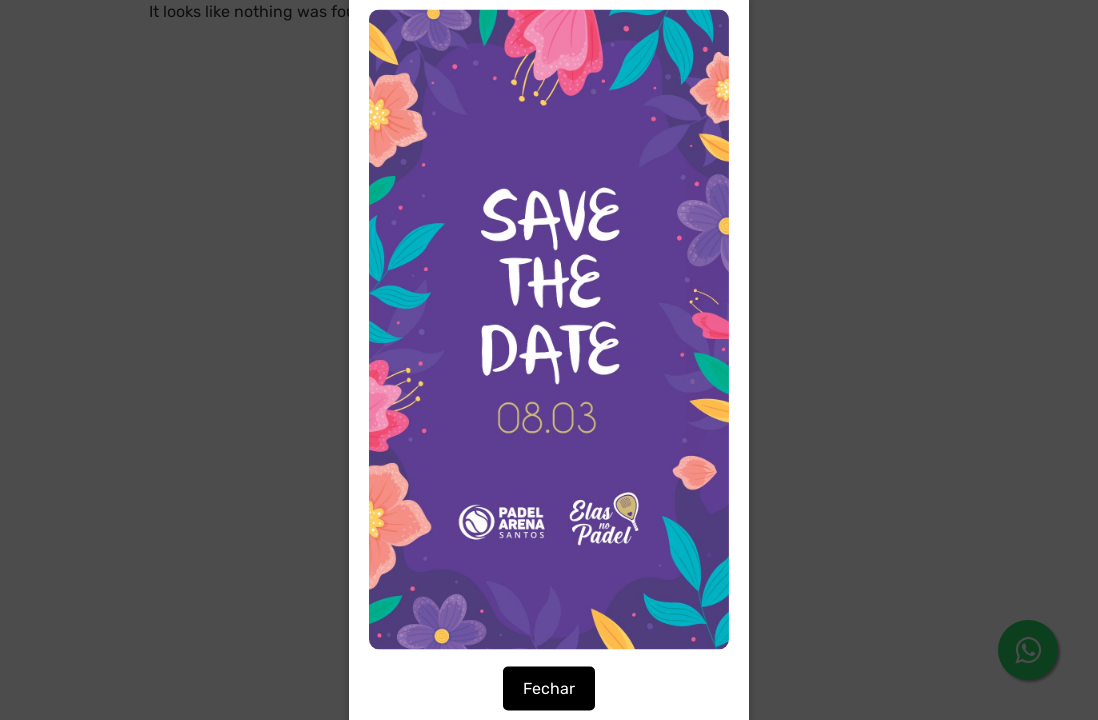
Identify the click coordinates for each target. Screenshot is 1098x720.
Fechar (549, 688)
